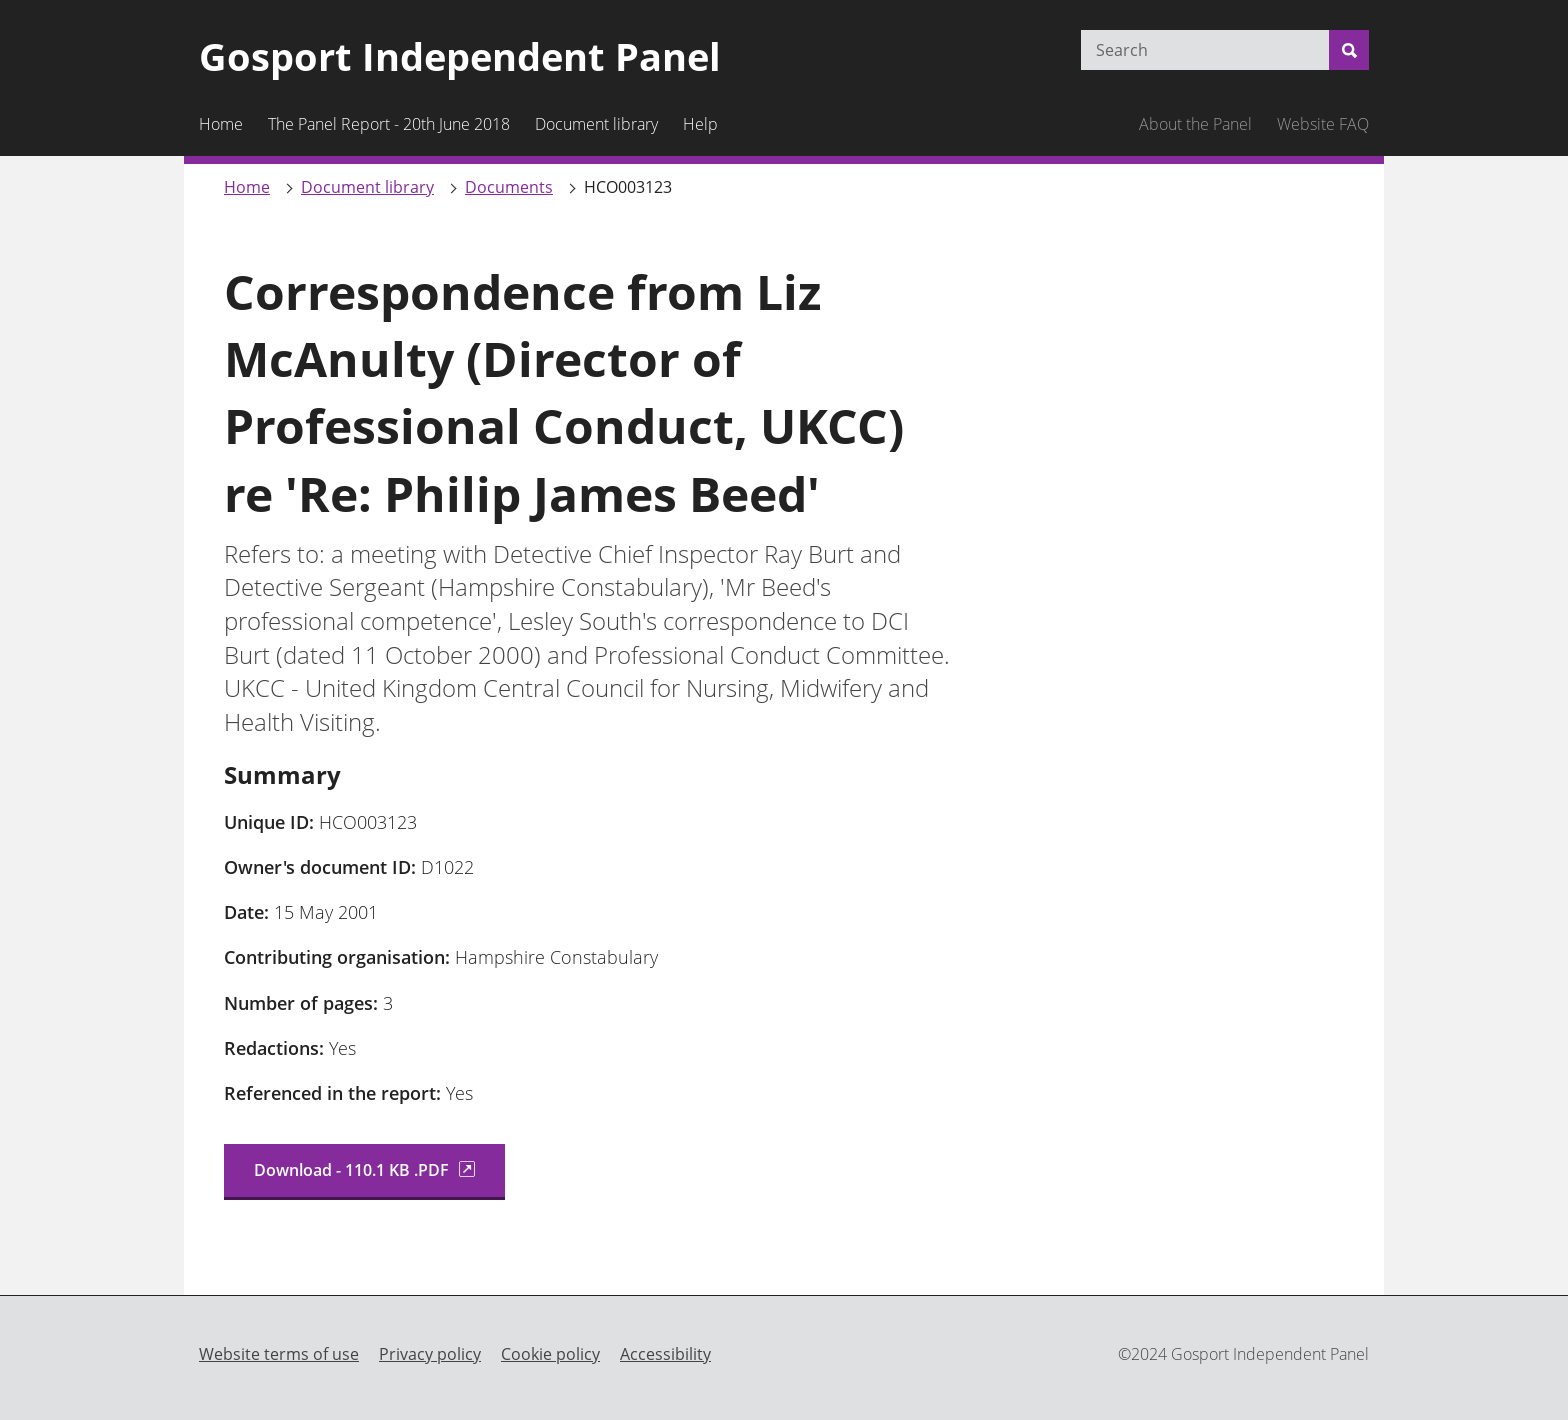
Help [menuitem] (700, 124)
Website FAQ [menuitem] (1323, 124)
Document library (367, 187)
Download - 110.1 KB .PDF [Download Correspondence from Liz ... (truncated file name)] (364, 1170)
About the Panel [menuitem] (1195, 124)
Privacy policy (430, 1354)
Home (247, 187)
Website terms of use (279, 1354)
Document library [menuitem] (596, 124)
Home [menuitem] (221, 124)
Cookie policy (550, 1354)
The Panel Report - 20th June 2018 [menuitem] (389, 124)
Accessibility (665, 1354)
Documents (509, 187)
